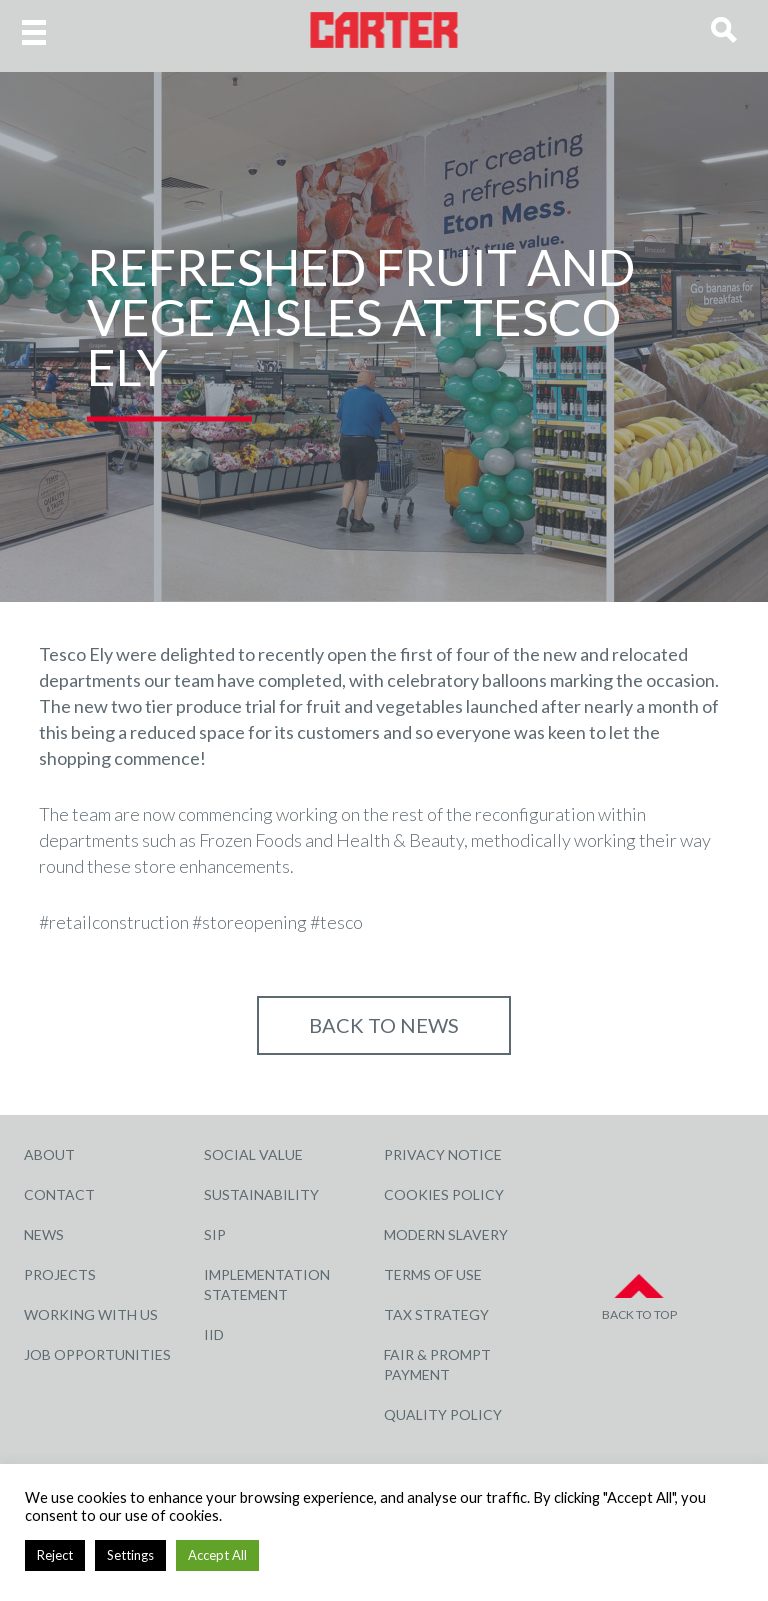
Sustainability (261, 1194)
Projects (60, 1274)
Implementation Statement (267, 1284)
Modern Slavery (446, 1234)
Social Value (253, 1154)
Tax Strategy (436, 1314)
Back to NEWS (384, 1025)
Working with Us (91, 1314)
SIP (215, 1234)
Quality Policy (443, 1414)
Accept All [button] (217, 1555)
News (44, 1234)
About (49, 1154)
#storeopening (249, 922)
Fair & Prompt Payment (437, 1364)
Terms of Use (433, 1274)
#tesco (336, 922)
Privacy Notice (443, 1154)
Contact (59, 1194)
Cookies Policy (444, 1194)
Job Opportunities (97, 1354)
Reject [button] (55, 1555)
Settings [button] (130, 1555)
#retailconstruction (114, 922)
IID (214, 1334)
